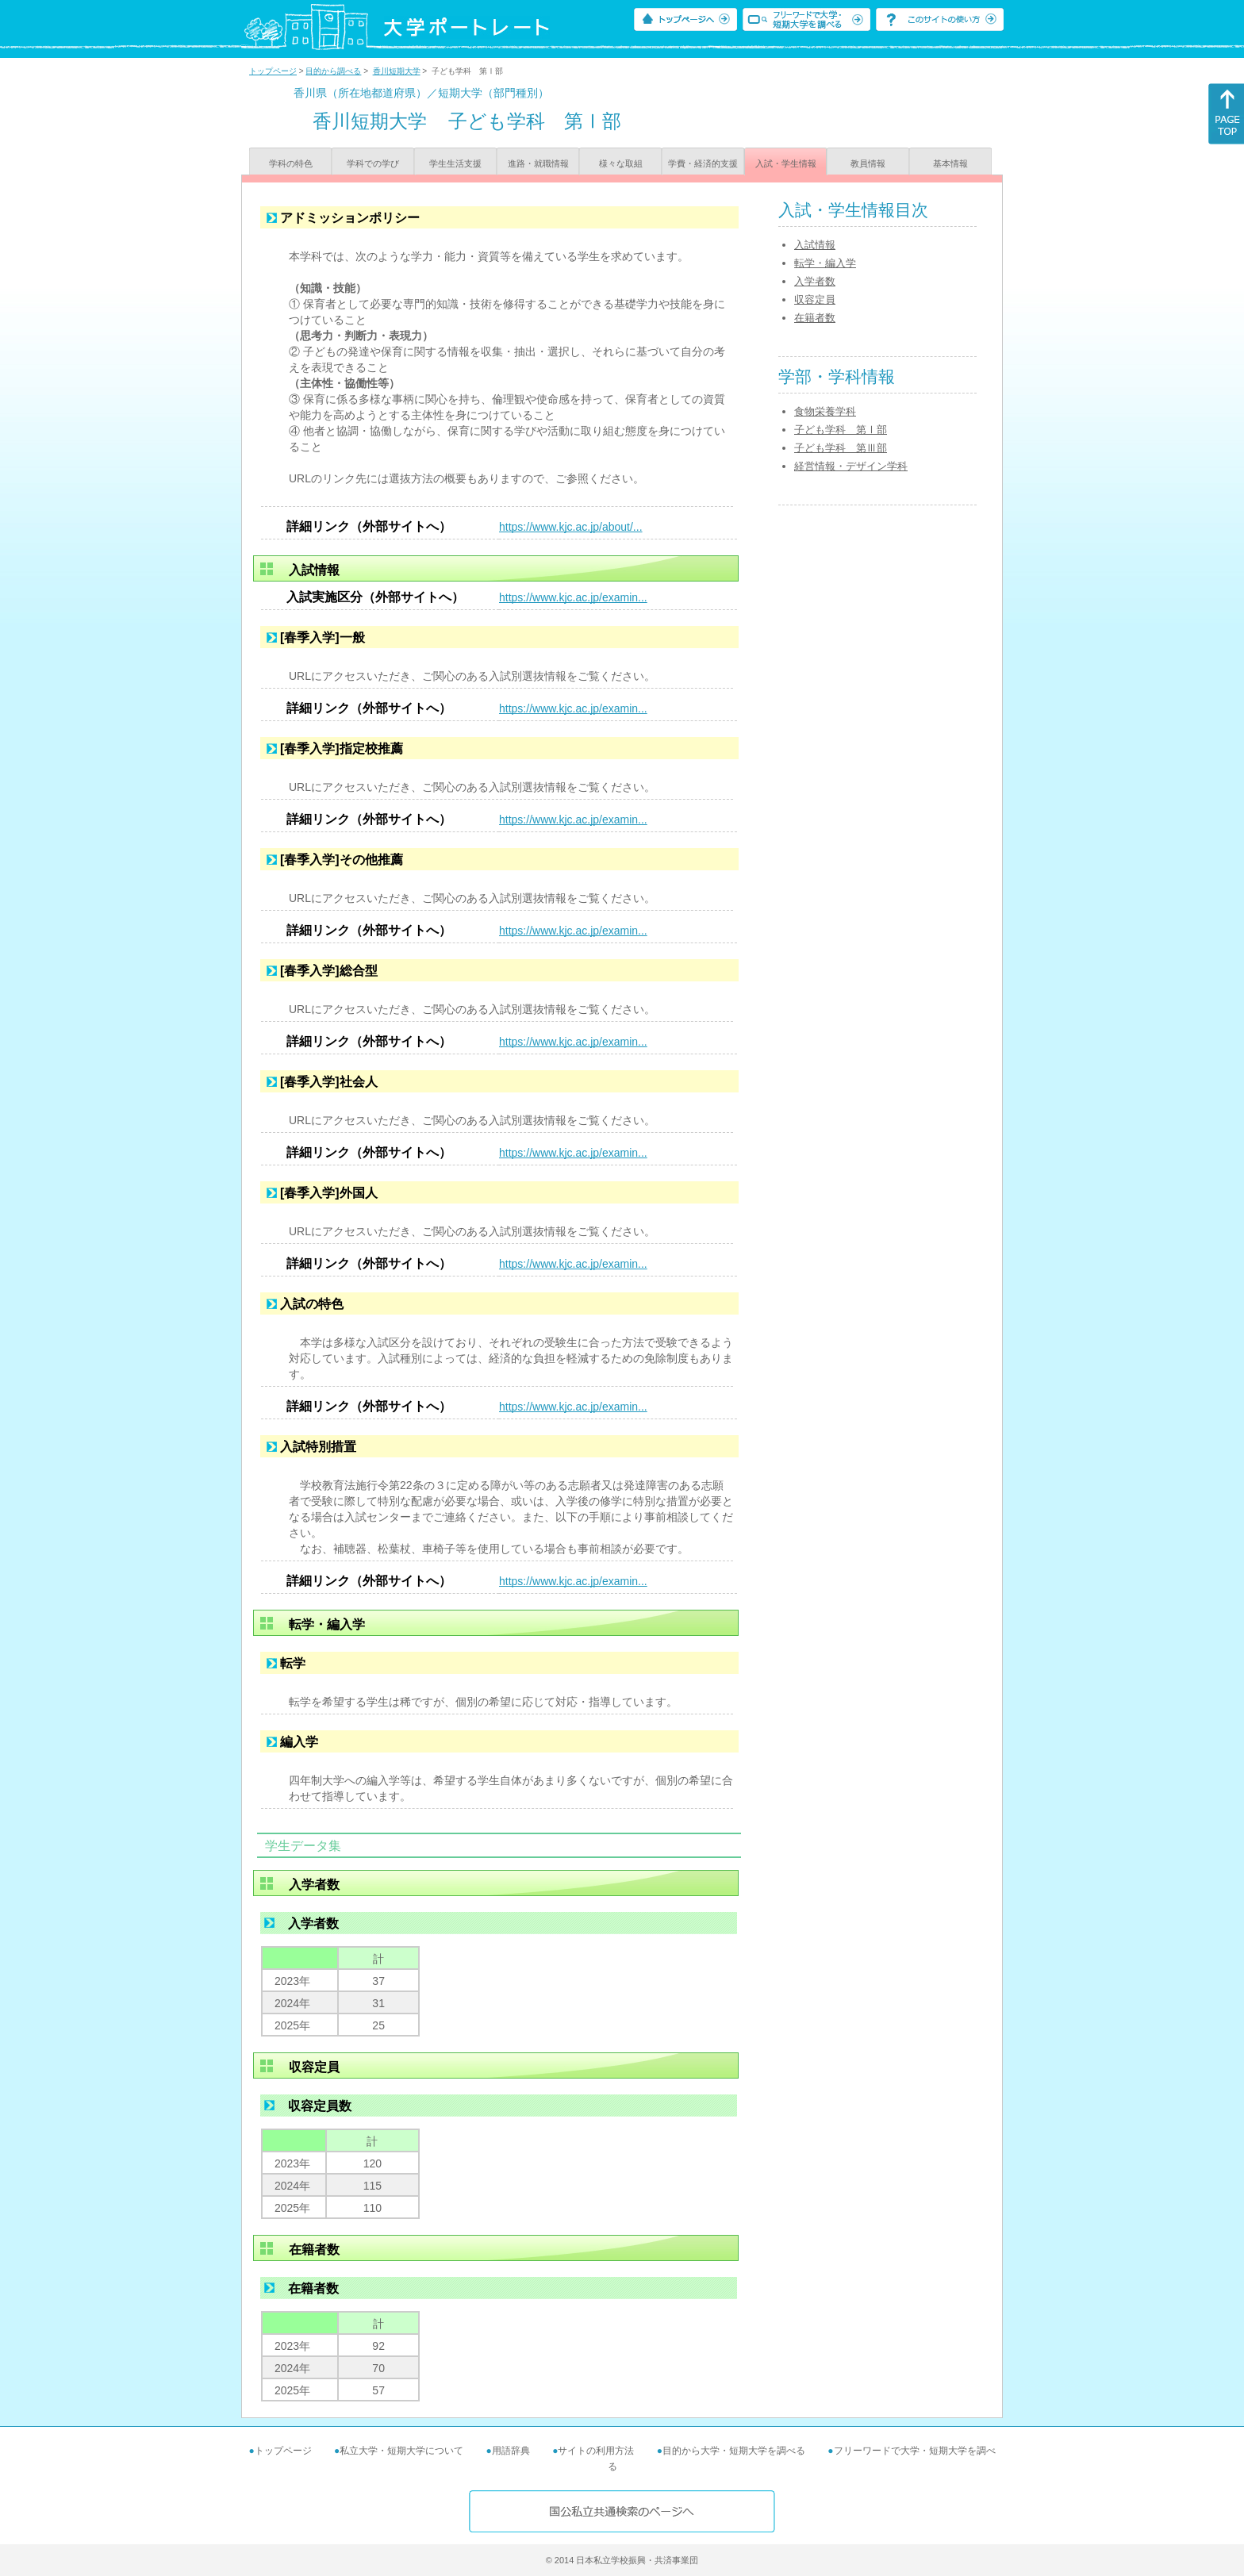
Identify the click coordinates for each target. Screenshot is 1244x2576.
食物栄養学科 (825, 411)
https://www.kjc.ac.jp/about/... (571, 526)
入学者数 (814, 281)
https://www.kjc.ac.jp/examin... (573, 597)
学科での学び (373, 163)
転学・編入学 (825, 263)
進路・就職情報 (538, 163)
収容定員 (814, 299)
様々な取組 (621, 163)
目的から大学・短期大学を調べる (733, 2450)
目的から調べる (333, 71)
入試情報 (814, 245)
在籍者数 (814, 318)
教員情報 (867, 163)
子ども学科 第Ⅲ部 (840, 448)
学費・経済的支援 (703, 163)
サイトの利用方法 (596, 2450)
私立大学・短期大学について (401, 2450)
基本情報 (950, 163)
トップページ (273, 71)
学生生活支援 (455, 163)
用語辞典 (511, 2450)
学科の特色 (291, 163)
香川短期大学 (396, 71)
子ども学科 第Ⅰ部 (840, 430)
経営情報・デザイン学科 (851, 466)
